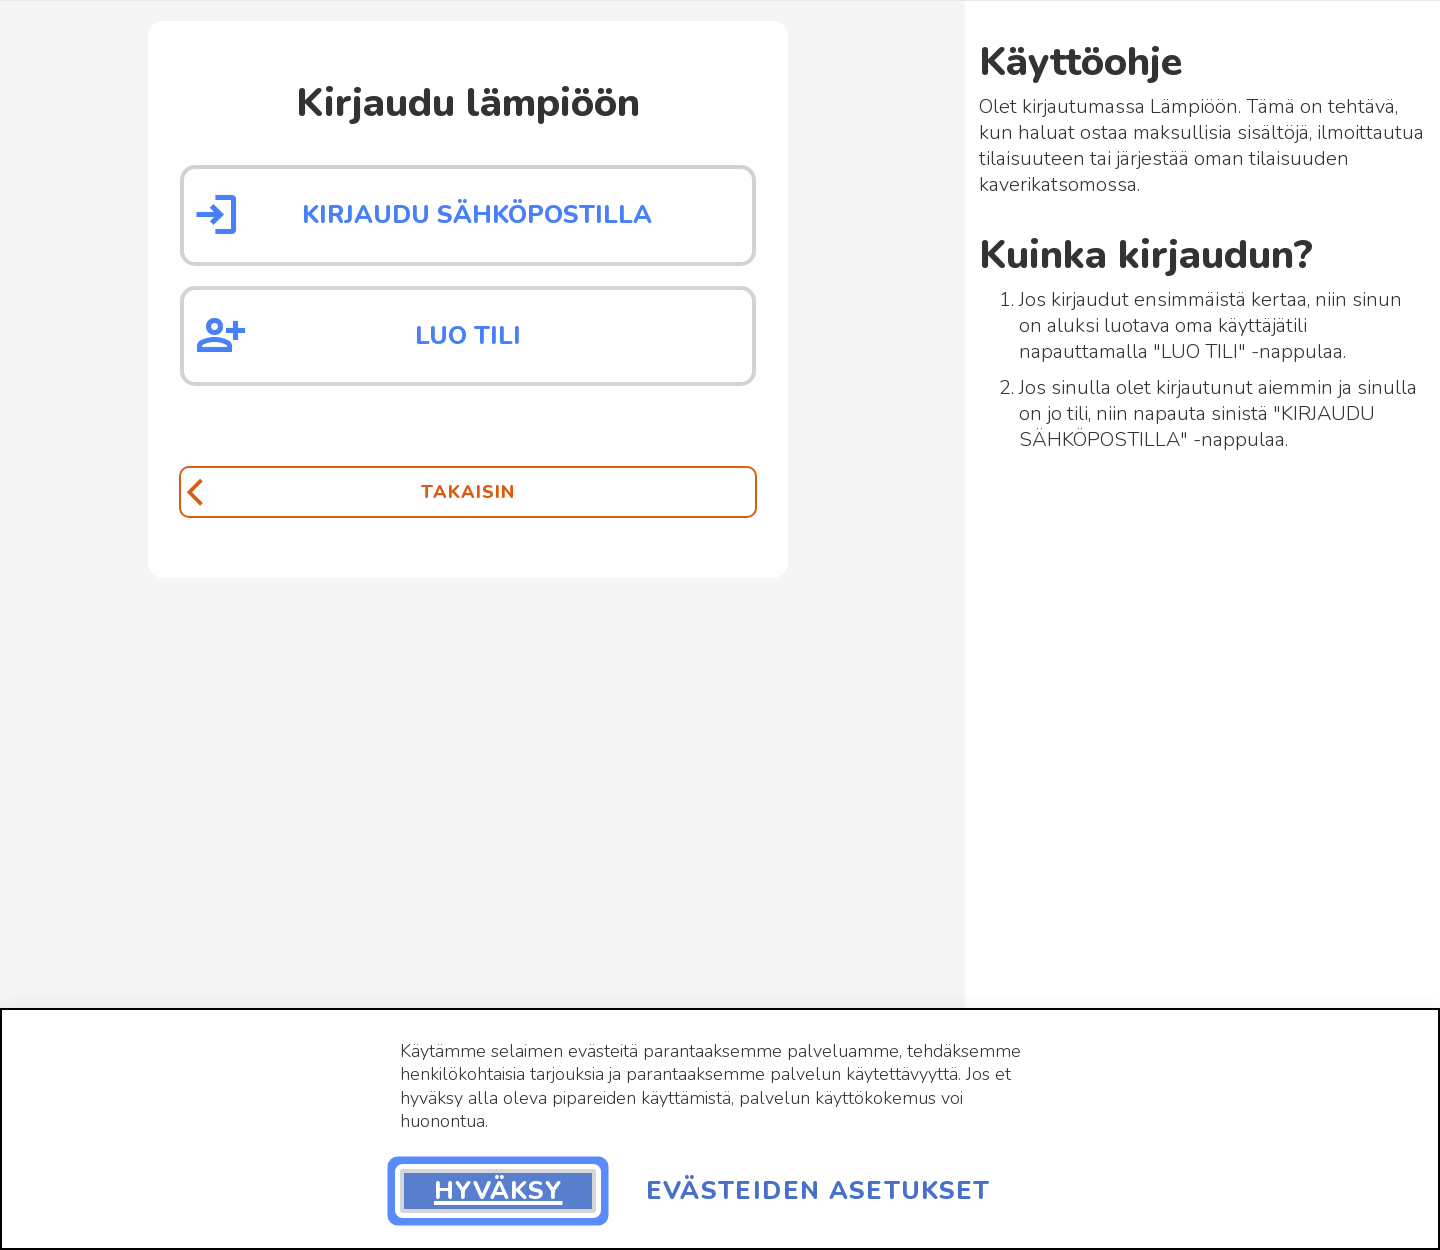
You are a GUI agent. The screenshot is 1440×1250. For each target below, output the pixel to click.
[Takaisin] (468, 492)
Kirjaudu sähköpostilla (477, 215)
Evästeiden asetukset (818, 1191)
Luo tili (468, 336)
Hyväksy (498, 1191)
